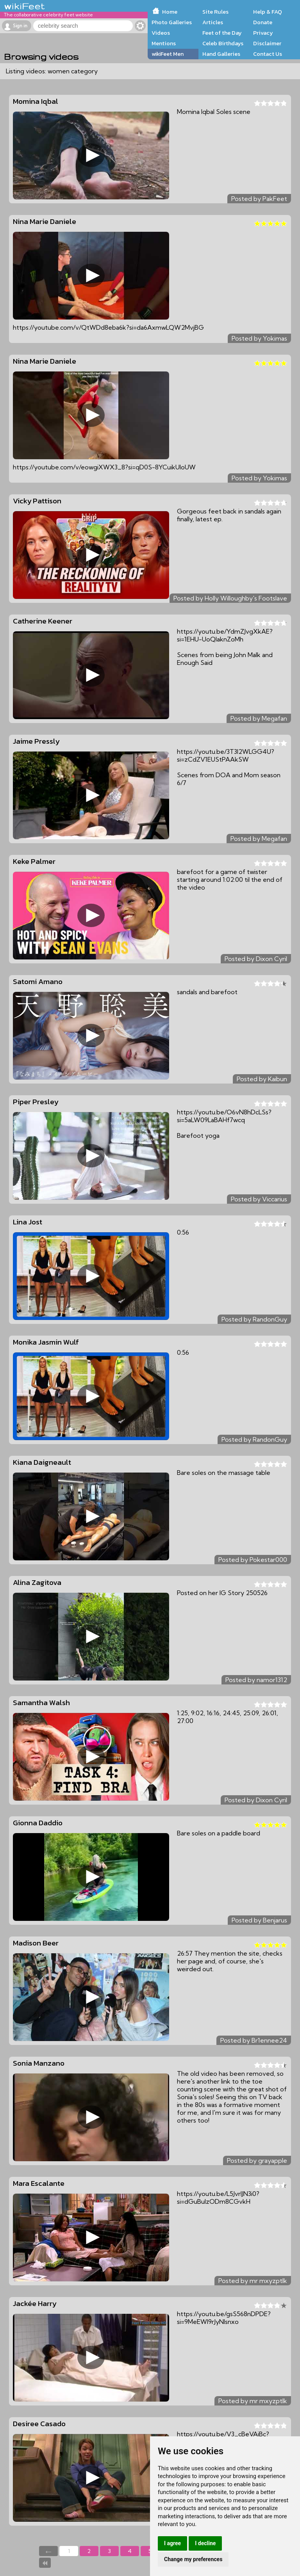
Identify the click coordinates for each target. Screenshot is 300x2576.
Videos (161, 32)
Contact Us (267, 54)
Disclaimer (267, 43)
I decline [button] (205, 2543)
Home (169, 11)
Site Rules (215, 11)
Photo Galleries (172, 22)
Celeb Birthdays (222, 43)
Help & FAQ (267, 11)
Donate (262, 22)
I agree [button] (172, 2543)
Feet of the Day (222, 32)
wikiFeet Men (168, 54)
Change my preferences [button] (193, 2559)
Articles (212, 22)
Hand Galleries (221, 54)
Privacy (263, 32)
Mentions (164, 43)
